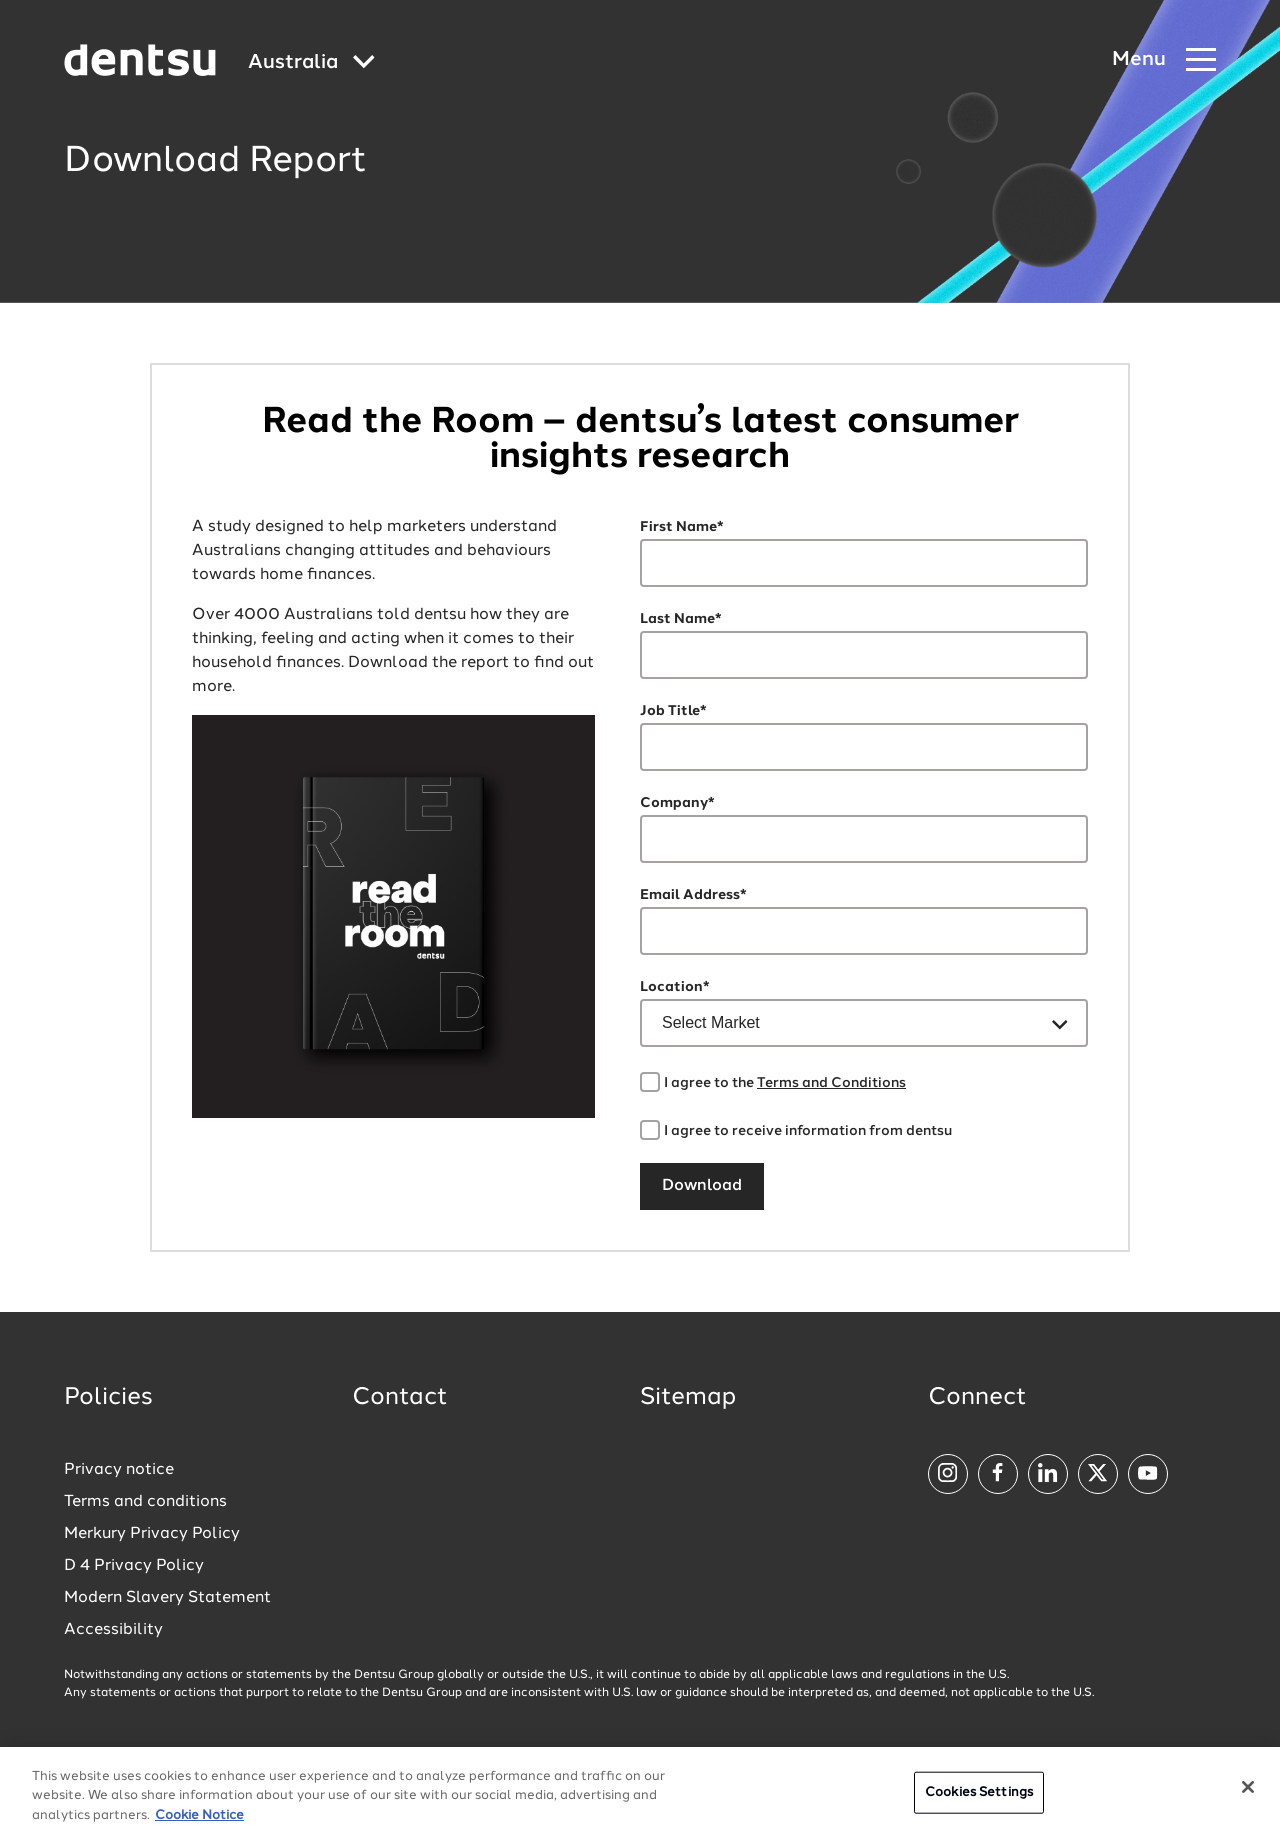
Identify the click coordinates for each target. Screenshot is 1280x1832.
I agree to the (785, 1083)
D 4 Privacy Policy (134, 1566)
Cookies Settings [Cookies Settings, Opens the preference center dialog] (979, 1800)
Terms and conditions (145, 1502)
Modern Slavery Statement (167, 1598)
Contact (400, 1398)
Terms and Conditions (831, 1083)
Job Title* (673, 711)
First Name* (682, 527)
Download (702, 1186)
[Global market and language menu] (311, 63)
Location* (675, 987)
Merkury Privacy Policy (152, 1534)
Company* (677, 803)
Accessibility (113, 1630)
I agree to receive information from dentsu (808, 1131)
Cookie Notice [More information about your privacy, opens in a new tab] (199, 1823)
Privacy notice (119, 1470)
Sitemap (688, 1398)
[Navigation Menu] (1164, 60)
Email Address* (693, 895)
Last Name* (681, 619)
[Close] (1248, 1795)
